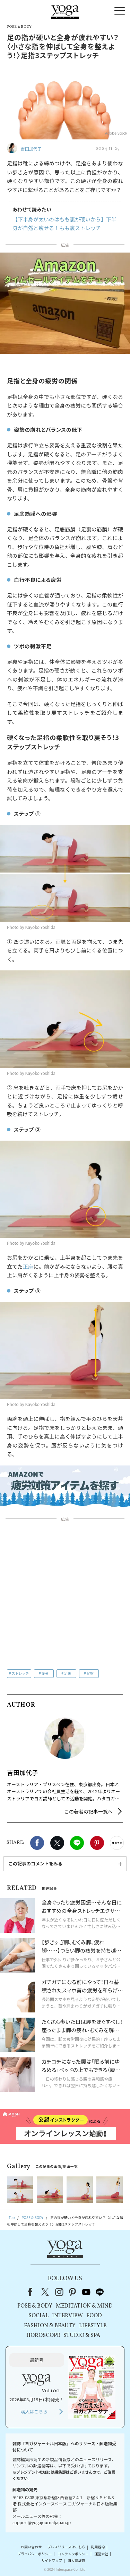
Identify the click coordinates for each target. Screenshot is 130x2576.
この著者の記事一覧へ (88, 1811)
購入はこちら (33, 2411)
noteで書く (117, 1843)
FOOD (94, 2316)
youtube (86, 2291)
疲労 (45, 1673)
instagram (59, 2291)
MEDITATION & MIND (84, 2306)
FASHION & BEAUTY (50, 2326)
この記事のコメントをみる (35, 1863)
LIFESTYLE (92, 2326)
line (99, 2291)
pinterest (72, 2291)
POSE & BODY (34, 2306)
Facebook (37, 1843)
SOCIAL (38, 2316)
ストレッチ (20, 1673)
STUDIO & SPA (81, 2335)
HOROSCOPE (43, 2335)
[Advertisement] (65, 1591)
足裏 (67, 1673)
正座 (28, 1266)
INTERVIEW (67, 2316)
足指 (90, 1673)
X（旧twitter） (57, 1843)
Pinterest (97, 1843)
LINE (77, 1843)
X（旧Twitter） (45, 2291)
